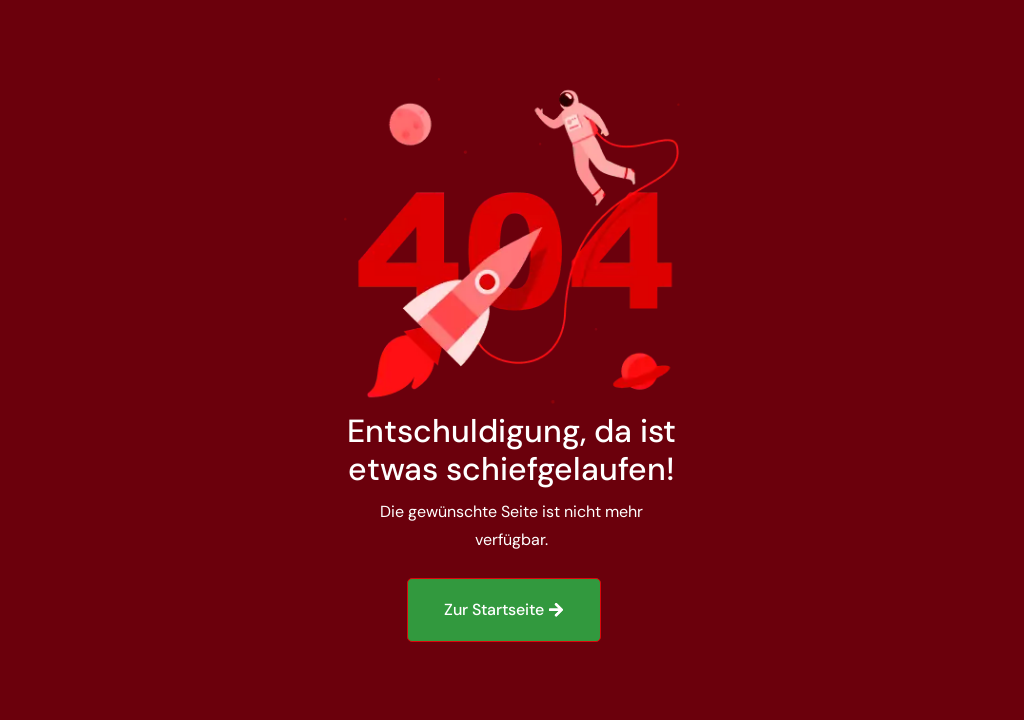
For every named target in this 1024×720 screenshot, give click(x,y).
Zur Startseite (494, 609)
